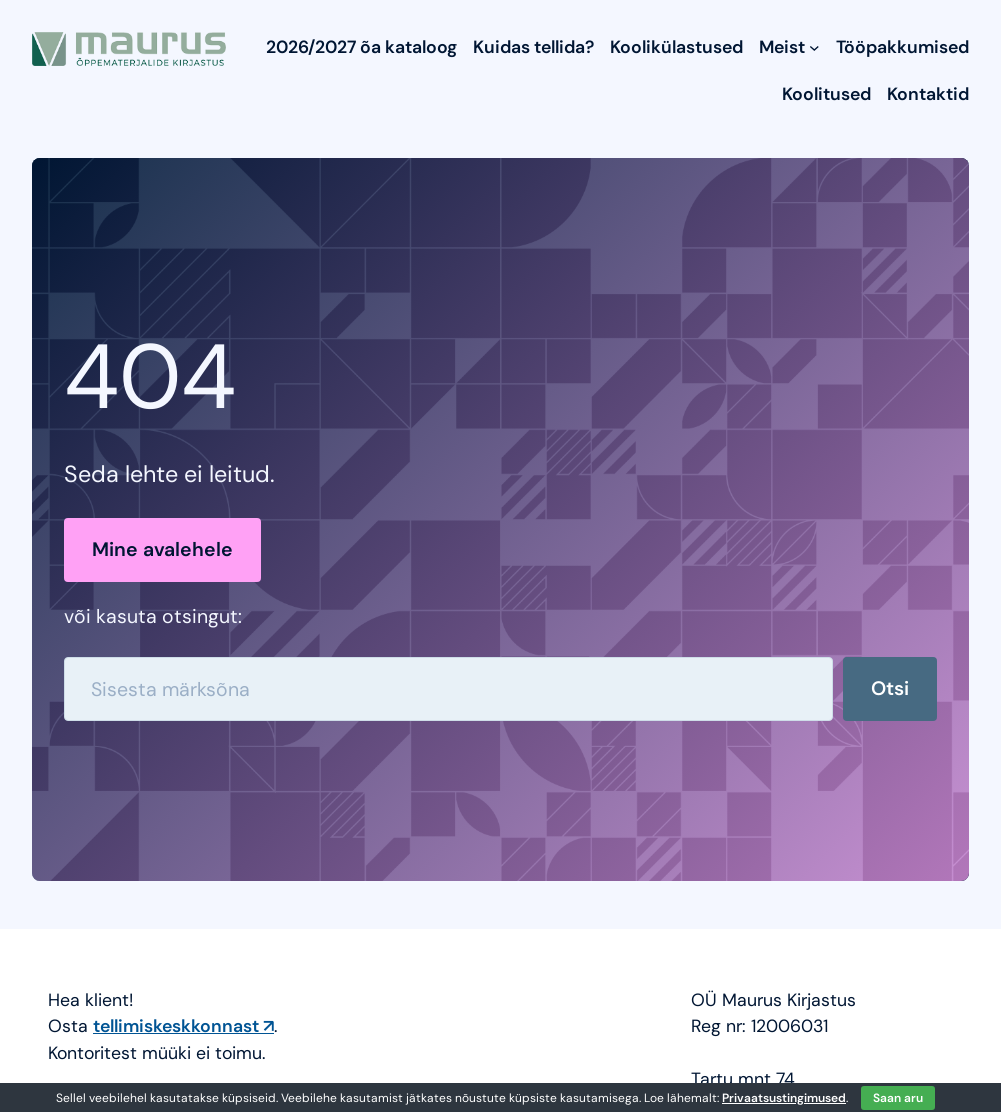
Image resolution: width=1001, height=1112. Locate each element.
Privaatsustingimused (784, 1098)
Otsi (890, 688)
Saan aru (898, 1098)
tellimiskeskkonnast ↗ (183, 1025)
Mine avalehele (162, 549)
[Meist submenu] (814, 47)
